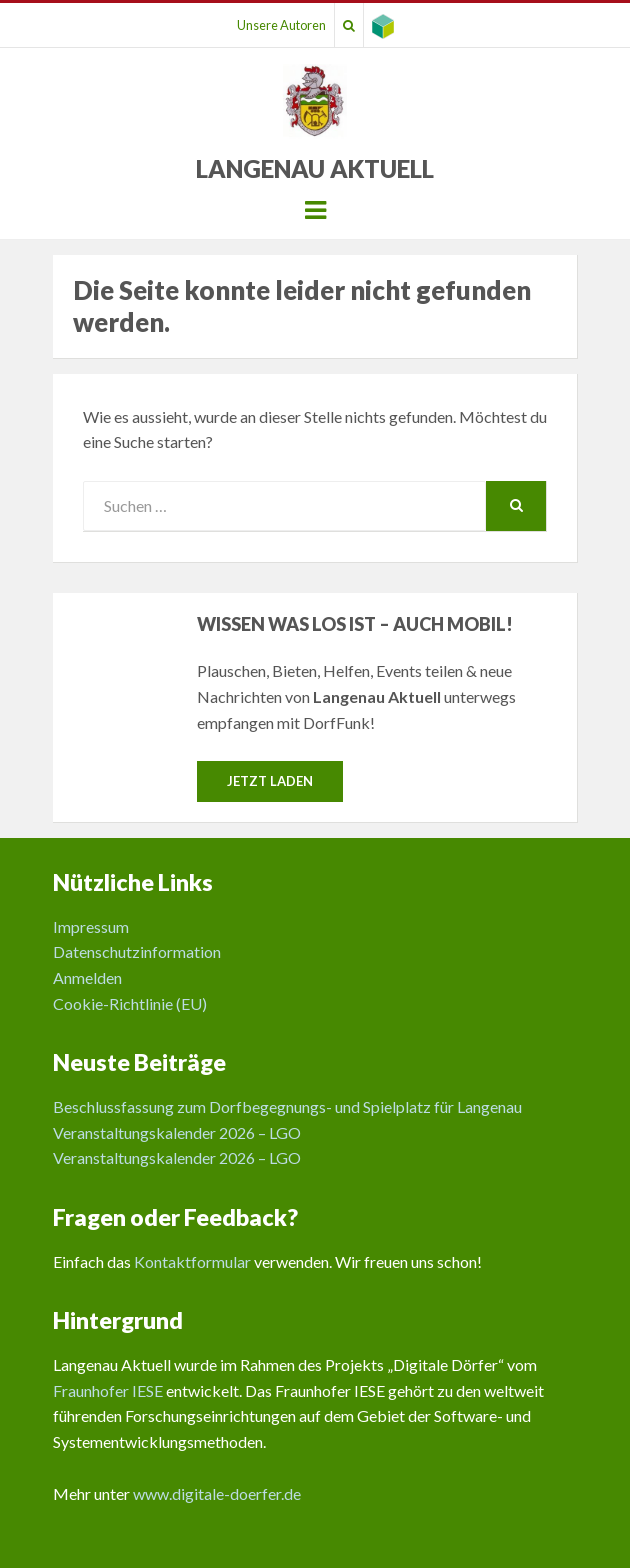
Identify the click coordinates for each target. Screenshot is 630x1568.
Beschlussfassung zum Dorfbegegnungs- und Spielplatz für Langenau (287, 1106)
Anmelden (87, 977)
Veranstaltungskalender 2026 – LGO (177, 1132)
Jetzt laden (270, 781)
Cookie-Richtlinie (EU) (130, 1003)
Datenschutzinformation (137, 951)
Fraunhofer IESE (108, 1390)
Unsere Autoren (281, 25)
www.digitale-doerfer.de (217, 1493)
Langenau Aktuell (315, 168)
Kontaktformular (192, 1261)
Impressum (91, 926)
